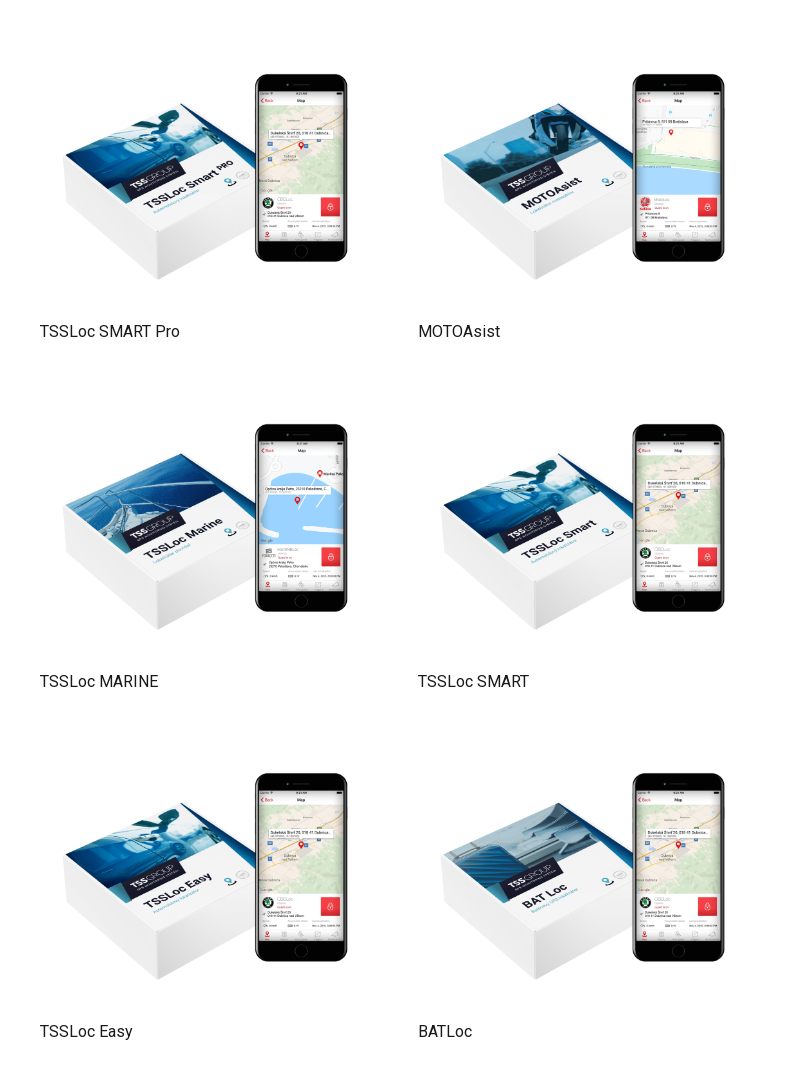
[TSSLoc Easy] (205, 752)
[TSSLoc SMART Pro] (205, 53)
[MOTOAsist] (583, 53)
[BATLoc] (583, 752)
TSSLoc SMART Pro (110, 331)
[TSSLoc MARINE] (205, 403)
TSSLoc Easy (86, 1031)
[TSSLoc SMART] (583, 403)
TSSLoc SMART (473, 681)
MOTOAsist (459, 331)
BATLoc (445, 1031)
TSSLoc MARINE (99, 681)
